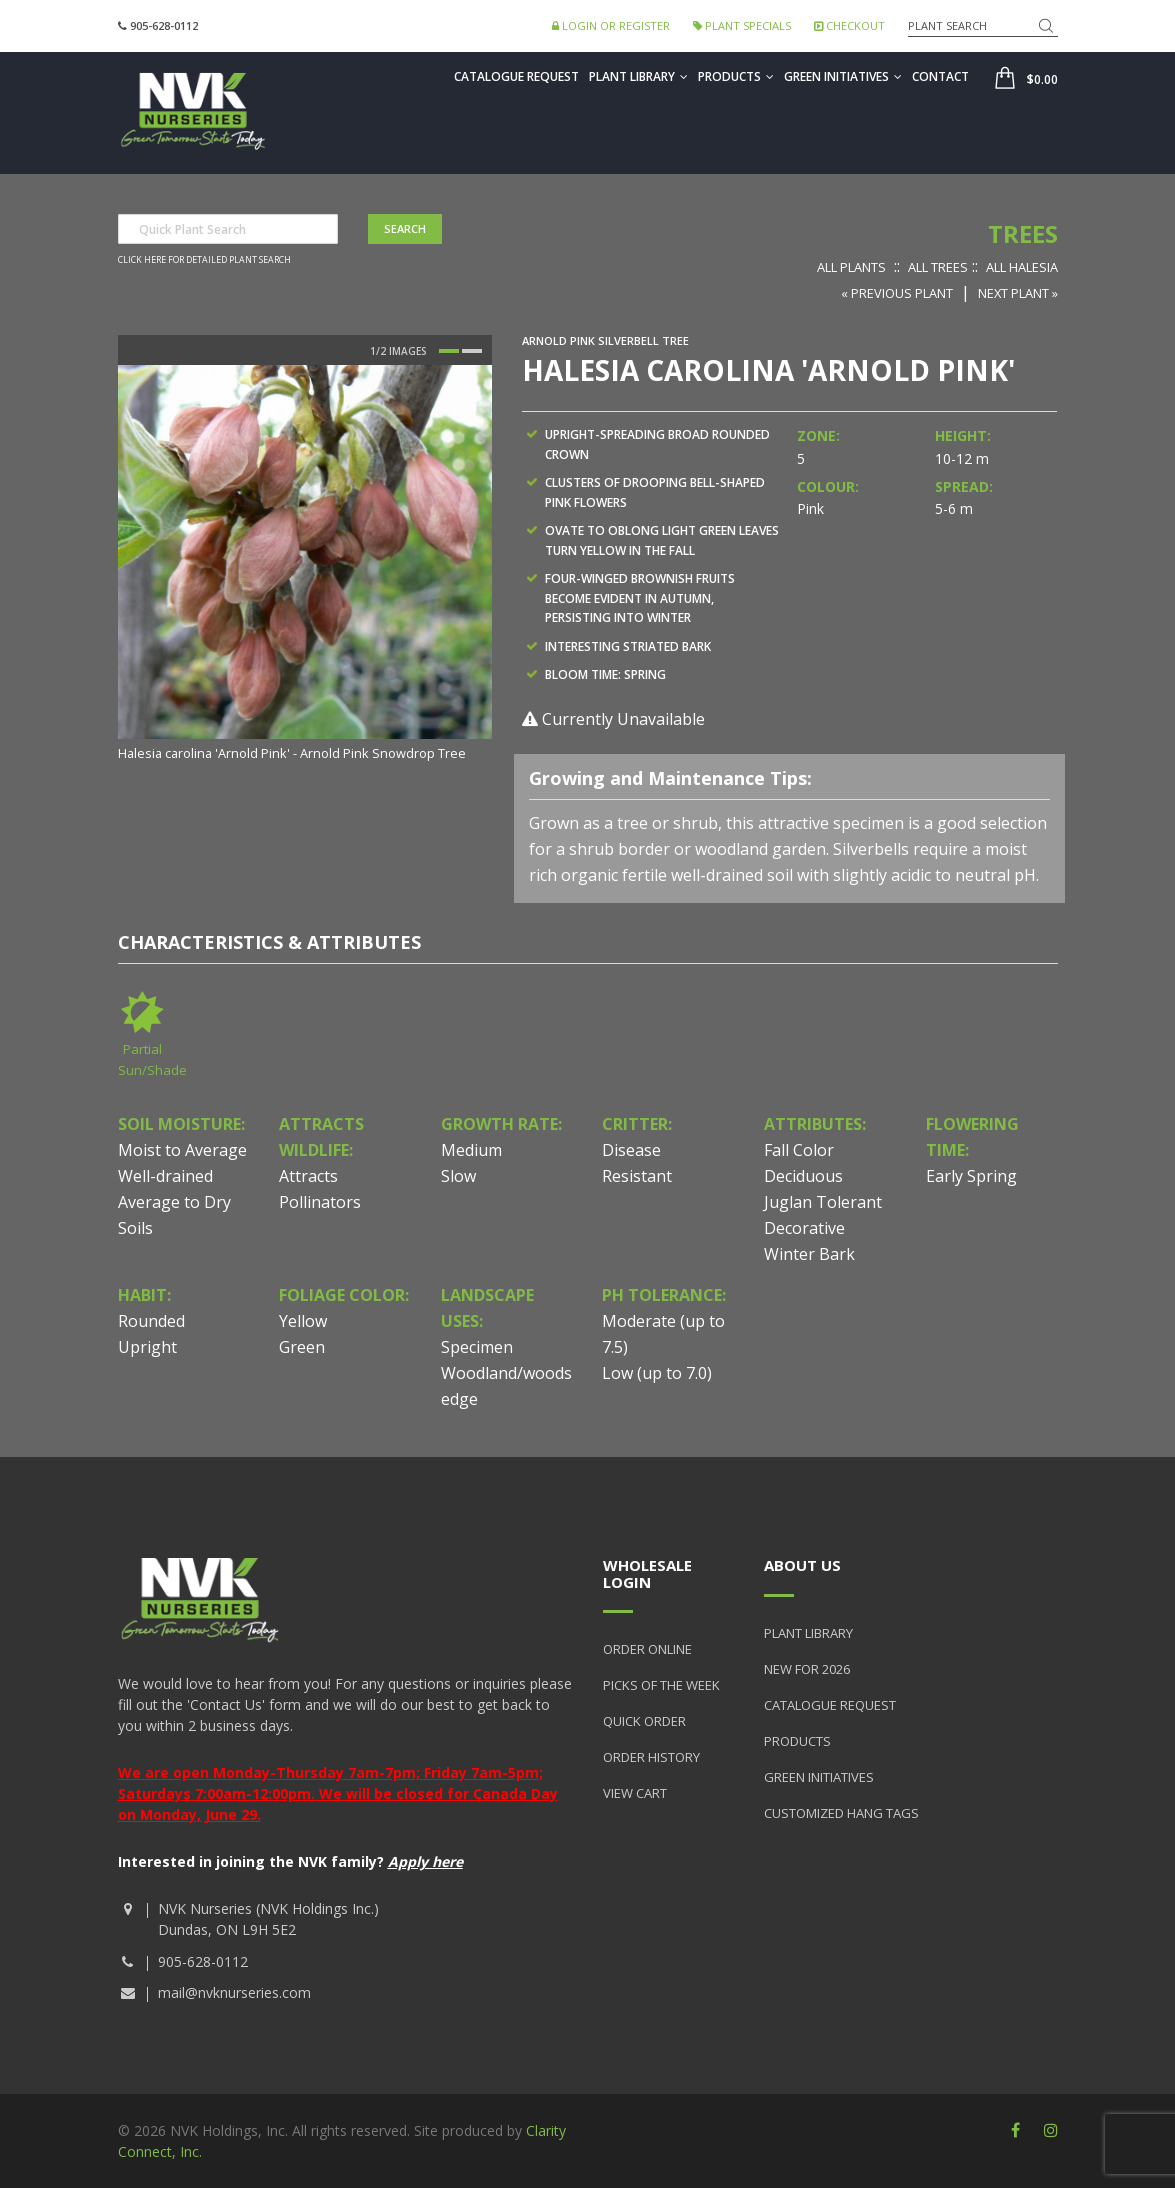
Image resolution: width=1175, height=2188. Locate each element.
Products (736, 76)
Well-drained (165, 1176)
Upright (147, 1347)
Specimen (477, 1347)
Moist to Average (182, 1150)
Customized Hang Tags (841, 1813)
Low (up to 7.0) (657, 1373)
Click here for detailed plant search (204, 260)
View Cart (635, 1793)
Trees (1023, 233)
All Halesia (1022, 267)
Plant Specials (742, 25)
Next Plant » (1018, 293)
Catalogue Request (516, 76)
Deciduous (803, 1176)
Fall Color (799, 1150)
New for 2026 (807, 1669)
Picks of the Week (661, 1685)
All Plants (851, 267)
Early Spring (971, 1176)
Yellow (303, 1321)
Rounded (151, 1321)
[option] (305, 565)
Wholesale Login (647, 1573)
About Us (802, 1565)
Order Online (647, 1649)
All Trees (938, 267)
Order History (651, 1757)
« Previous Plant (897, 293)
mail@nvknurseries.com (234, 1992)
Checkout (849, 25)
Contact (940, 76)
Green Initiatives (843, 76)
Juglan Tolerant (823, 1202)
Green (302, 1347)
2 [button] (472, 351)
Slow (458, 1176)
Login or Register (611, 25)
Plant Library (638, 76)
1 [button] (449, 351)
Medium (471, 1150)
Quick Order (644, 1721)
